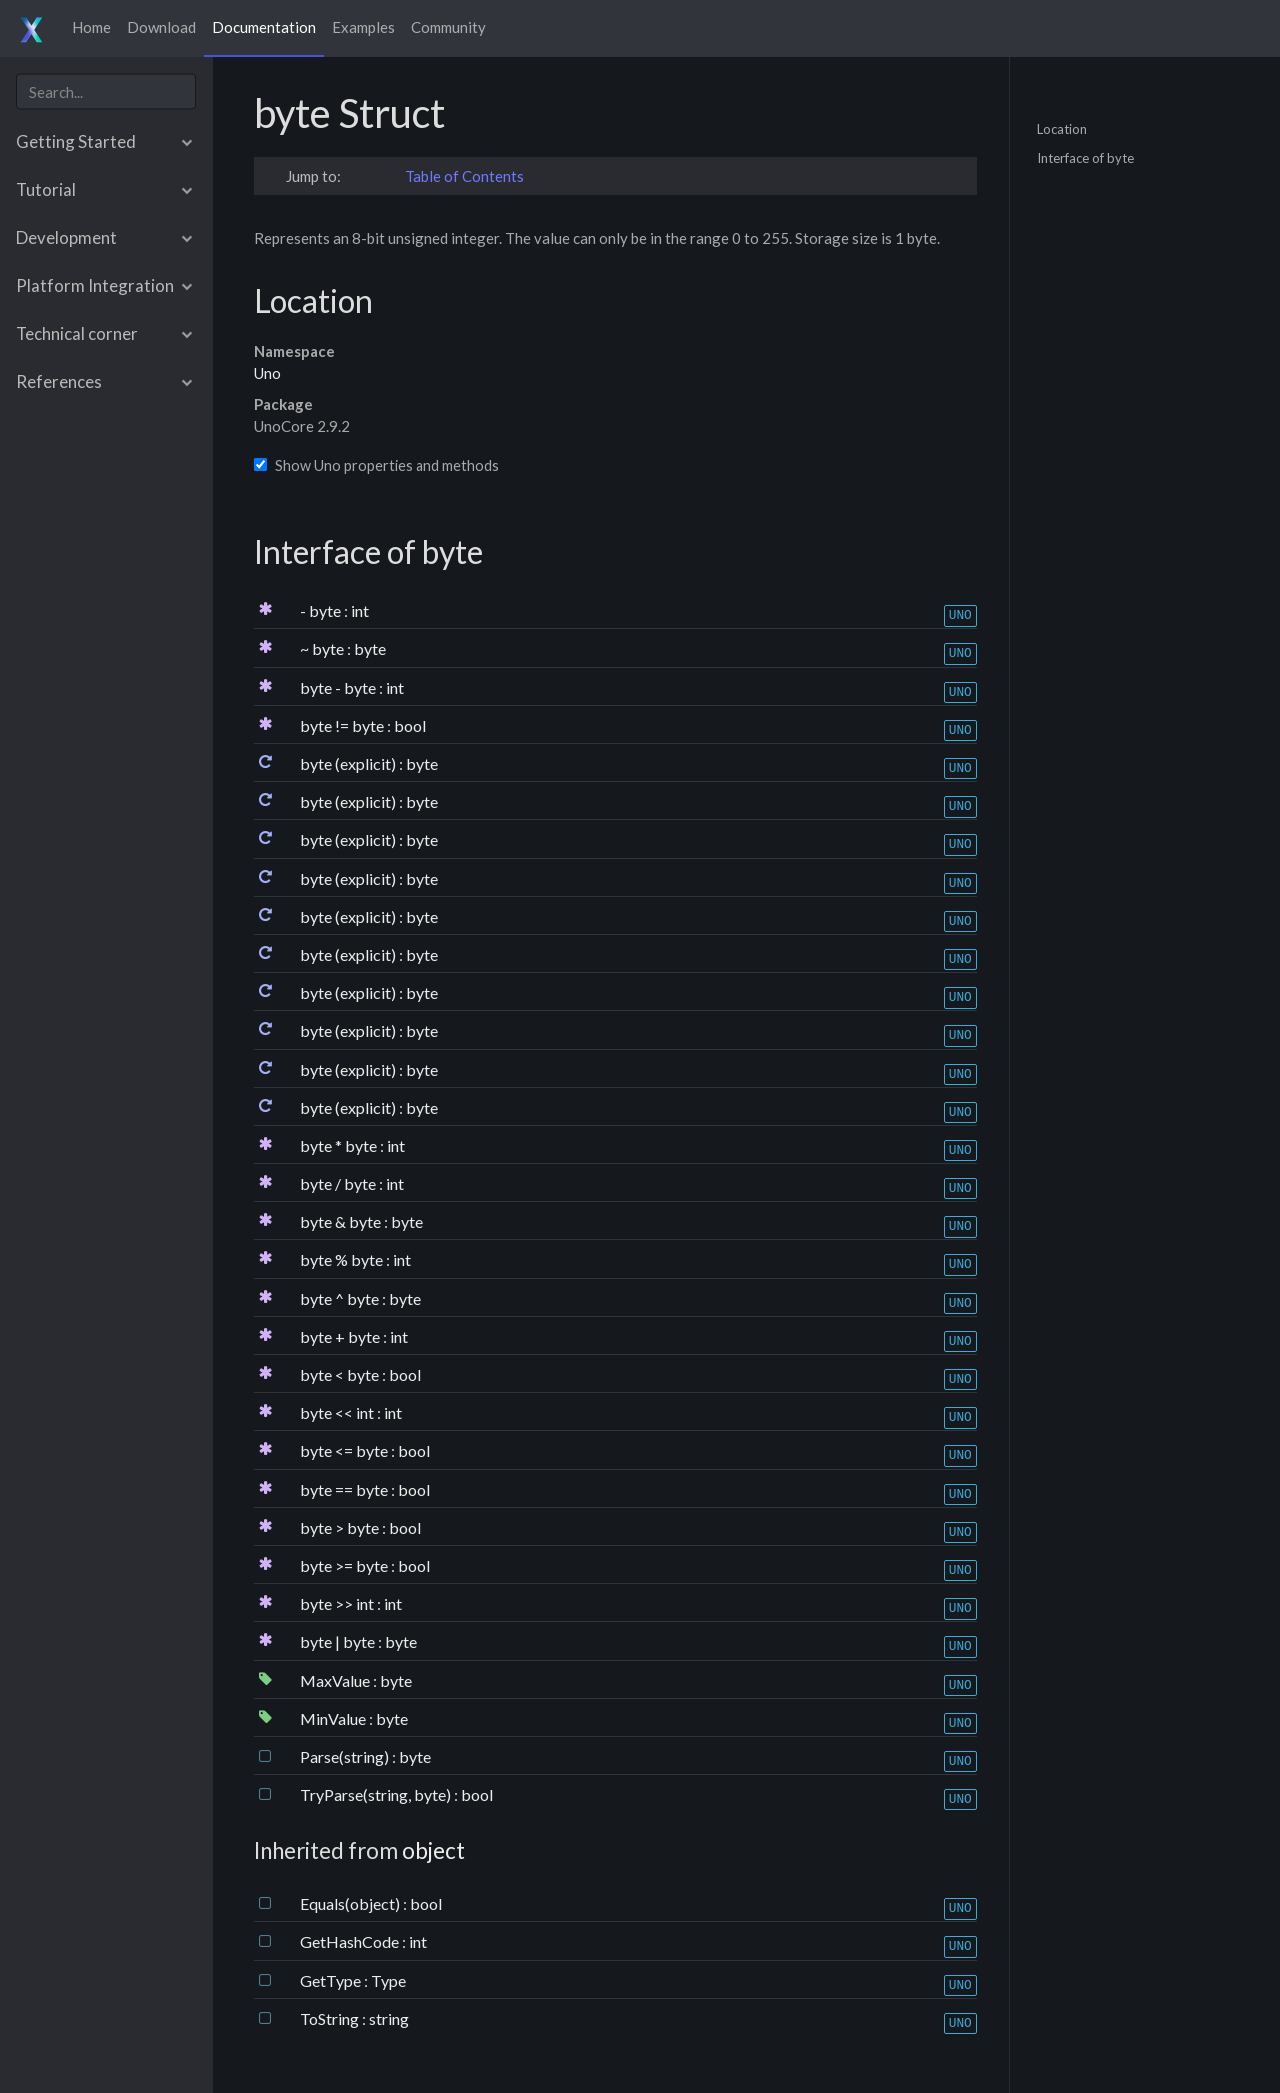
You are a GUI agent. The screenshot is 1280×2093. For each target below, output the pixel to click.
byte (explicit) (349, 763)
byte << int (338, 1412)
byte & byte (342, 1221)
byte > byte (341, 1527)
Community (448, 27)
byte (370, 648)
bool (410, 725)
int (360, 610)
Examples (363, 27)
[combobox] (106, 91)
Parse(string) (346, 1756)
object (433, 1850)
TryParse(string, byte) (377, 1794)
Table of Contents (464, 176)
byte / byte (339, 1183)
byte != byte (343, 725)
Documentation (264, 27)
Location (1062, 128)
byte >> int (338, 1603)
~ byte (323, 648)
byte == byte (345, 1489)
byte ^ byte (341, 1298)
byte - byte (339, 687)
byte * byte (340, 1145)
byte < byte (341, 1374)
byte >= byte (345, 1565)
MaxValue (336, 1680)
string (389, 2018)
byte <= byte (345, 1450)
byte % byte (343, 1259)
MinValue (334, 1718)
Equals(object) (351, 1903)
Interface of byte (1085, 158)
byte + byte (341, 1336)
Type (388, 1980)
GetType (332, 1980)
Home (91, 27)
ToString (331, 2018)
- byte (322, 610)
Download (161, 27)
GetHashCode (351, 1941)
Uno (267, 373)
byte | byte (339, 1641)
